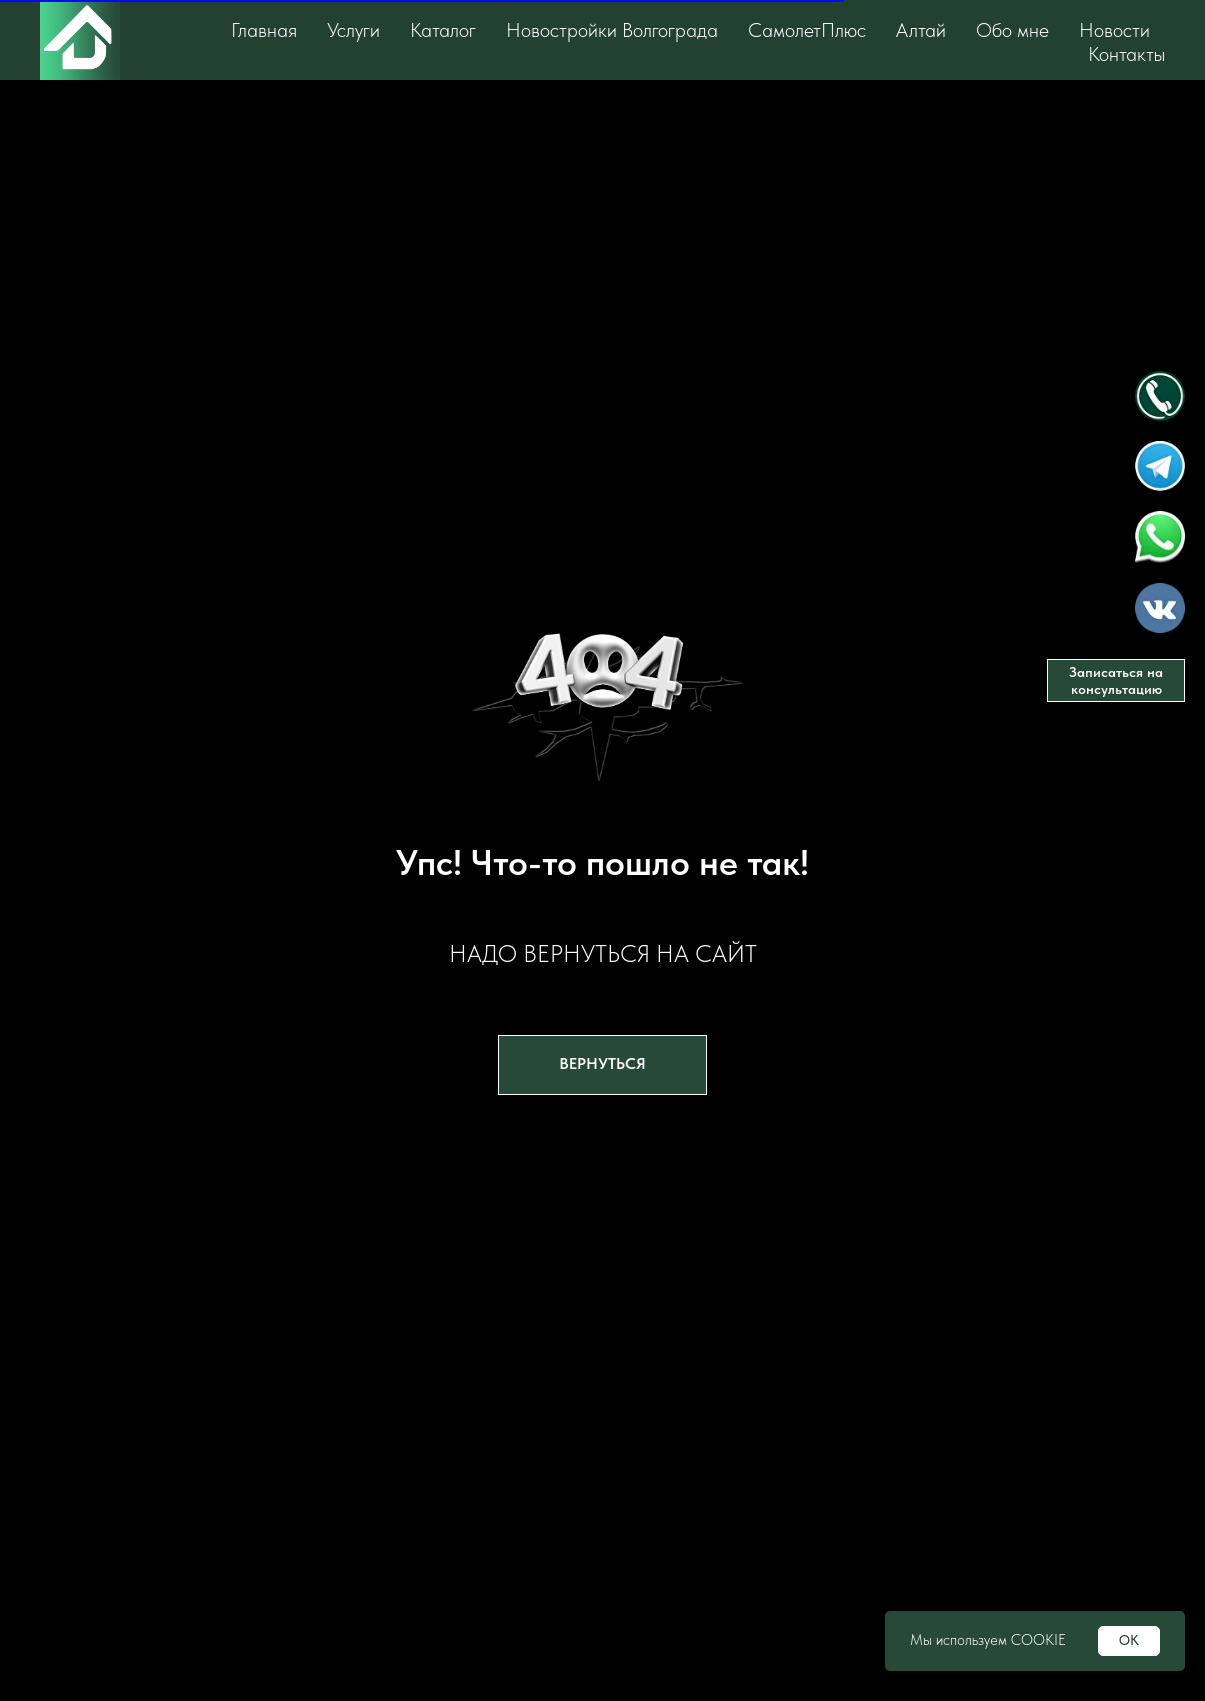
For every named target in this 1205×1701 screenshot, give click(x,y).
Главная (264, 30)
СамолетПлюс (807, 30)
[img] (1160, 396)
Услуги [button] (353, 30)
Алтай (921, 30)
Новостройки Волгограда (612, 30)
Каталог (443, 30)
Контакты (1126, 54)
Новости (1114, 30)
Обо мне (1012, 30)
